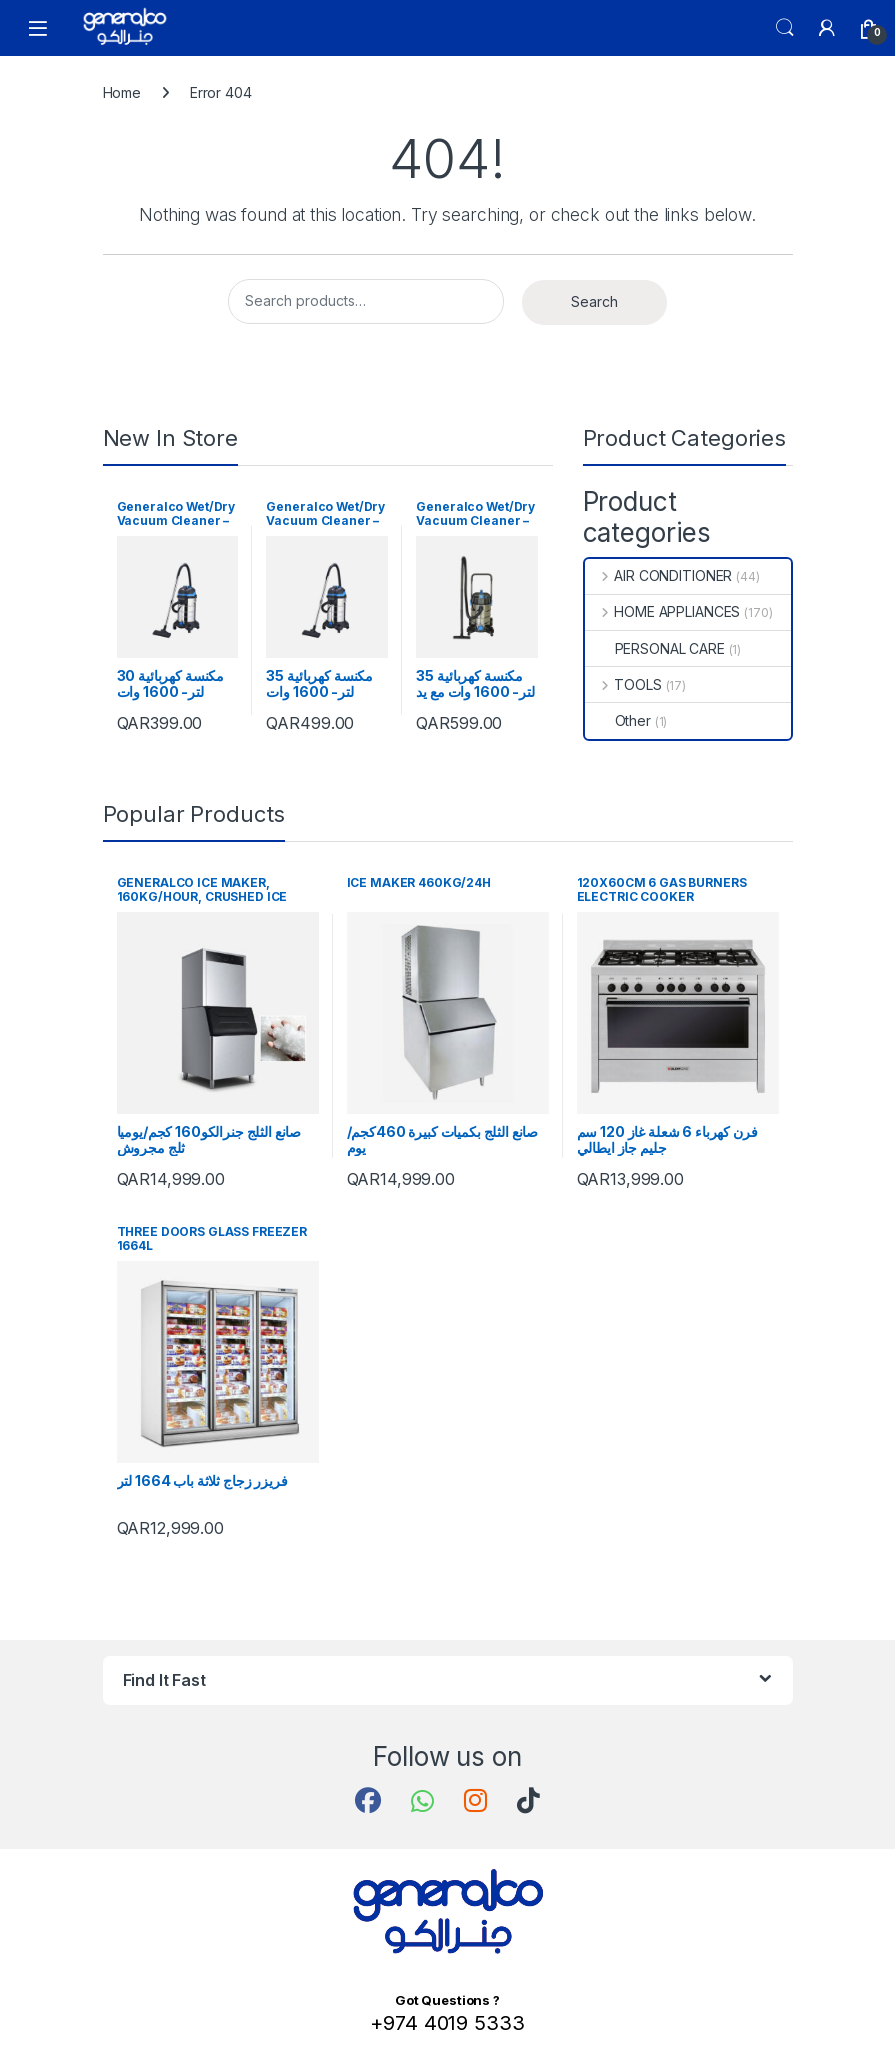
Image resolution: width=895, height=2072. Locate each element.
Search (785, 28)
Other (618, 720)
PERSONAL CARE (655, 648)
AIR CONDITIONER (659, 575)
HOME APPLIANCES (663, 611)
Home (122, 92)
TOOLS (623, 684)
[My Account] (827, 28)
